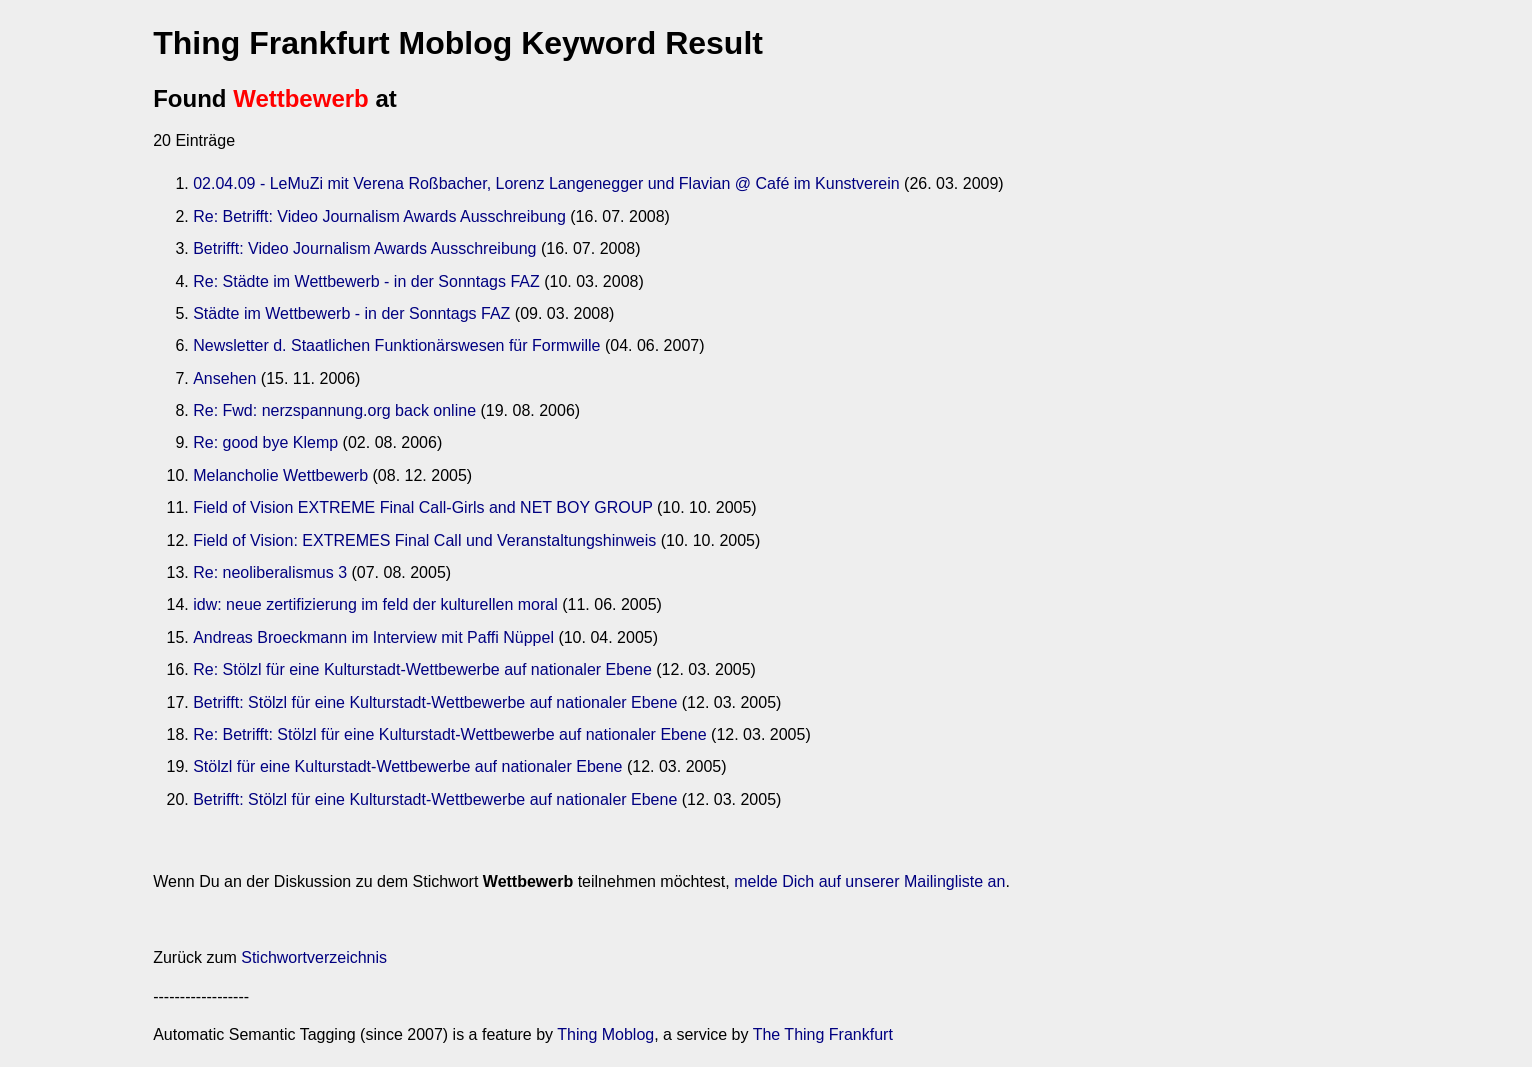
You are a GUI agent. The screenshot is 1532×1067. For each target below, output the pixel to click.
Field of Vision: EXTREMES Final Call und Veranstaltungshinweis (424, 540)
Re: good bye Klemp (265, 442)
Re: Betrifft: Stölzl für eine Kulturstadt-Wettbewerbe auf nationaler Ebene (449, 734)
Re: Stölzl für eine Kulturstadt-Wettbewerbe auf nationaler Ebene (422, 669)
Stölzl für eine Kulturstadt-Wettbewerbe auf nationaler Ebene (407, 766)
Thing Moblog (605, 1034)
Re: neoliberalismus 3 (270, 572)
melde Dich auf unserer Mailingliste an (869, 881)
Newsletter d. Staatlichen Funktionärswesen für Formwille (396, 345)
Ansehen (224, 378)
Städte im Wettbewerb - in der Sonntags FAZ (351, 313)
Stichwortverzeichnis (314, 957)
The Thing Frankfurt (823, 1034)
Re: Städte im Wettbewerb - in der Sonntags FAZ (366, 281)
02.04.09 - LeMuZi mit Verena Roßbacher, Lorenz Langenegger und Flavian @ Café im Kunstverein (546, 183)
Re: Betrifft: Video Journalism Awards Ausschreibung (379, 216)
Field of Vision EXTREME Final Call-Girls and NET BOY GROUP (422, 507)
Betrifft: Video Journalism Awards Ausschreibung (364, 248)
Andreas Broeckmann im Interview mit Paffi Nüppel (373, 637)
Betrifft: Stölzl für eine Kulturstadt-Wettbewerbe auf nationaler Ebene (435, 702)
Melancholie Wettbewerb (280, 475)
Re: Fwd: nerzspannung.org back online (334, 410)
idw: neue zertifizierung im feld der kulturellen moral (375, 604)
